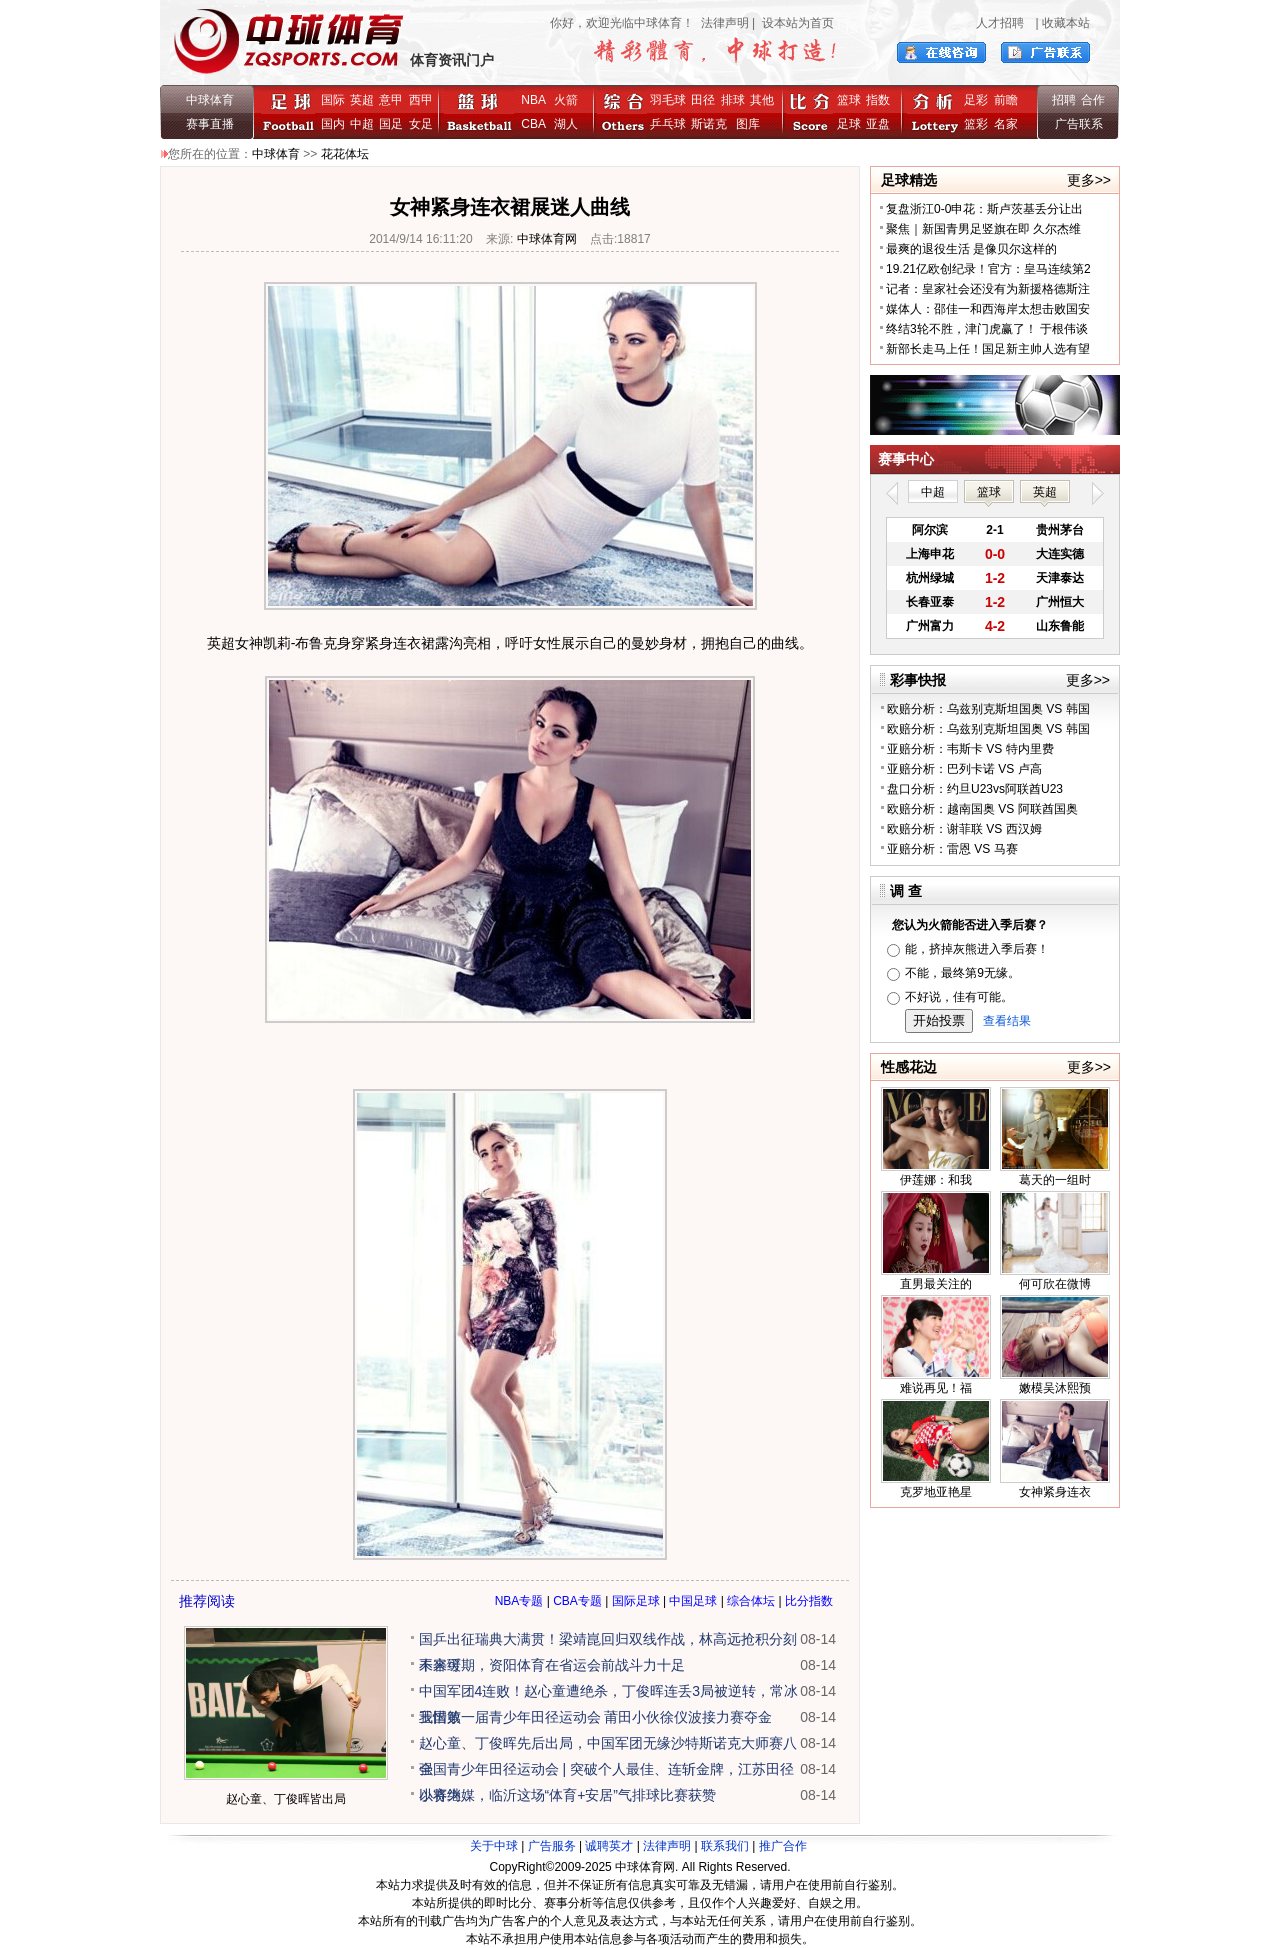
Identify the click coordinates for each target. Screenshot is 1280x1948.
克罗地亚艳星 (936, 1492)
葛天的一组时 (1055, 1180)
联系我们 (725, 1846)
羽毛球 (668, 100)
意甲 (391, 100)
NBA (533, 100)
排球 (733, 100)
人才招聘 (1000, 23)
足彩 (976, 100)
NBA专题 (519, 1601)
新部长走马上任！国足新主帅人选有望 (988, 349)
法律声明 (725, 23)
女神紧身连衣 (1055, 1492)
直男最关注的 (936, 1284)
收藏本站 (1066, 23)
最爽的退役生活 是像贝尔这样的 (971, 249)
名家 (1006, 124)
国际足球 (636, 1601)
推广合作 (783, 1846)
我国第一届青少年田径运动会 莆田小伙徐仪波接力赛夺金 (596, 1717)
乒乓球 (668, 124)
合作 (1093, 100)
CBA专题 (577, 1601)
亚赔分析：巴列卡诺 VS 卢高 (964, 769)
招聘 (1064, 100)
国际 (333, 100)
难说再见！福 (936, 1388)
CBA (536, 124)
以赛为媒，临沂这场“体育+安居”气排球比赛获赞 (568, 1795)
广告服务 (552, 1846)
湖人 (566, 124)
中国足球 (693, 1601)
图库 (748, 124)
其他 (762, 100)
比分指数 (809, 1601)
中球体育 (210, 100)
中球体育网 (547, 239)
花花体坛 (345, 154)
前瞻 (1006, 100)
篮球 (849, 100)
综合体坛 (751, 1601)
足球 (849, 124)
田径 (703, 100)
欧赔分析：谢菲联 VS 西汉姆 (964, 829)
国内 (333, 124)
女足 (421, 124)
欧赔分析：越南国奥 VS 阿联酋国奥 (982, 809)
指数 (878, 100)
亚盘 (878, 124)
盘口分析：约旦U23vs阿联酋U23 (975, 789)
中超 (362, 124)
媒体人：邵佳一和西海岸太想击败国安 (988, 309)
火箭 (566, 100)
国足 (391, 124)
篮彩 (976, 124)
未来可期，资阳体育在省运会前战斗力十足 (552, 1665)
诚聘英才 (609, 1846)
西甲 (421, 100)
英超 (362, 100)
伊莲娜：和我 (936, 1180)
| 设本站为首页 (791, 23)
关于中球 (494, 1846)
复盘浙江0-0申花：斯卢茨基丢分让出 (984, 209)
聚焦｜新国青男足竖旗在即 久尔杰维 (983, 229)
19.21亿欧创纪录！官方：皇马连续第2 (988, 269)
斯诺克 (712, 124)
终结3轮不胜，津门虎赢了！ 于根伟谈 (987, 329)
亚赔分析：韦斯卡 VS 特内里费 (970, 749)
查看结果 (1007, 1021)
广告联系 (1079, 124)
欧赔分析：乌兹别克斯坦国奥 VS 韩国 (988, 709)
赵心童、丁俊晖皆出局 (286, 1799)
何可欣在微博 (1055, 1284)
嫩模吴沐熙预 (1055, 1388)
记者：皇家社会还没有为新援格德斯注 (988, 289)
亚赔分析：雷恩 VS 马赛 (952, 849)
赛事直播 (210, 124)
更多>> (1089, 180)
